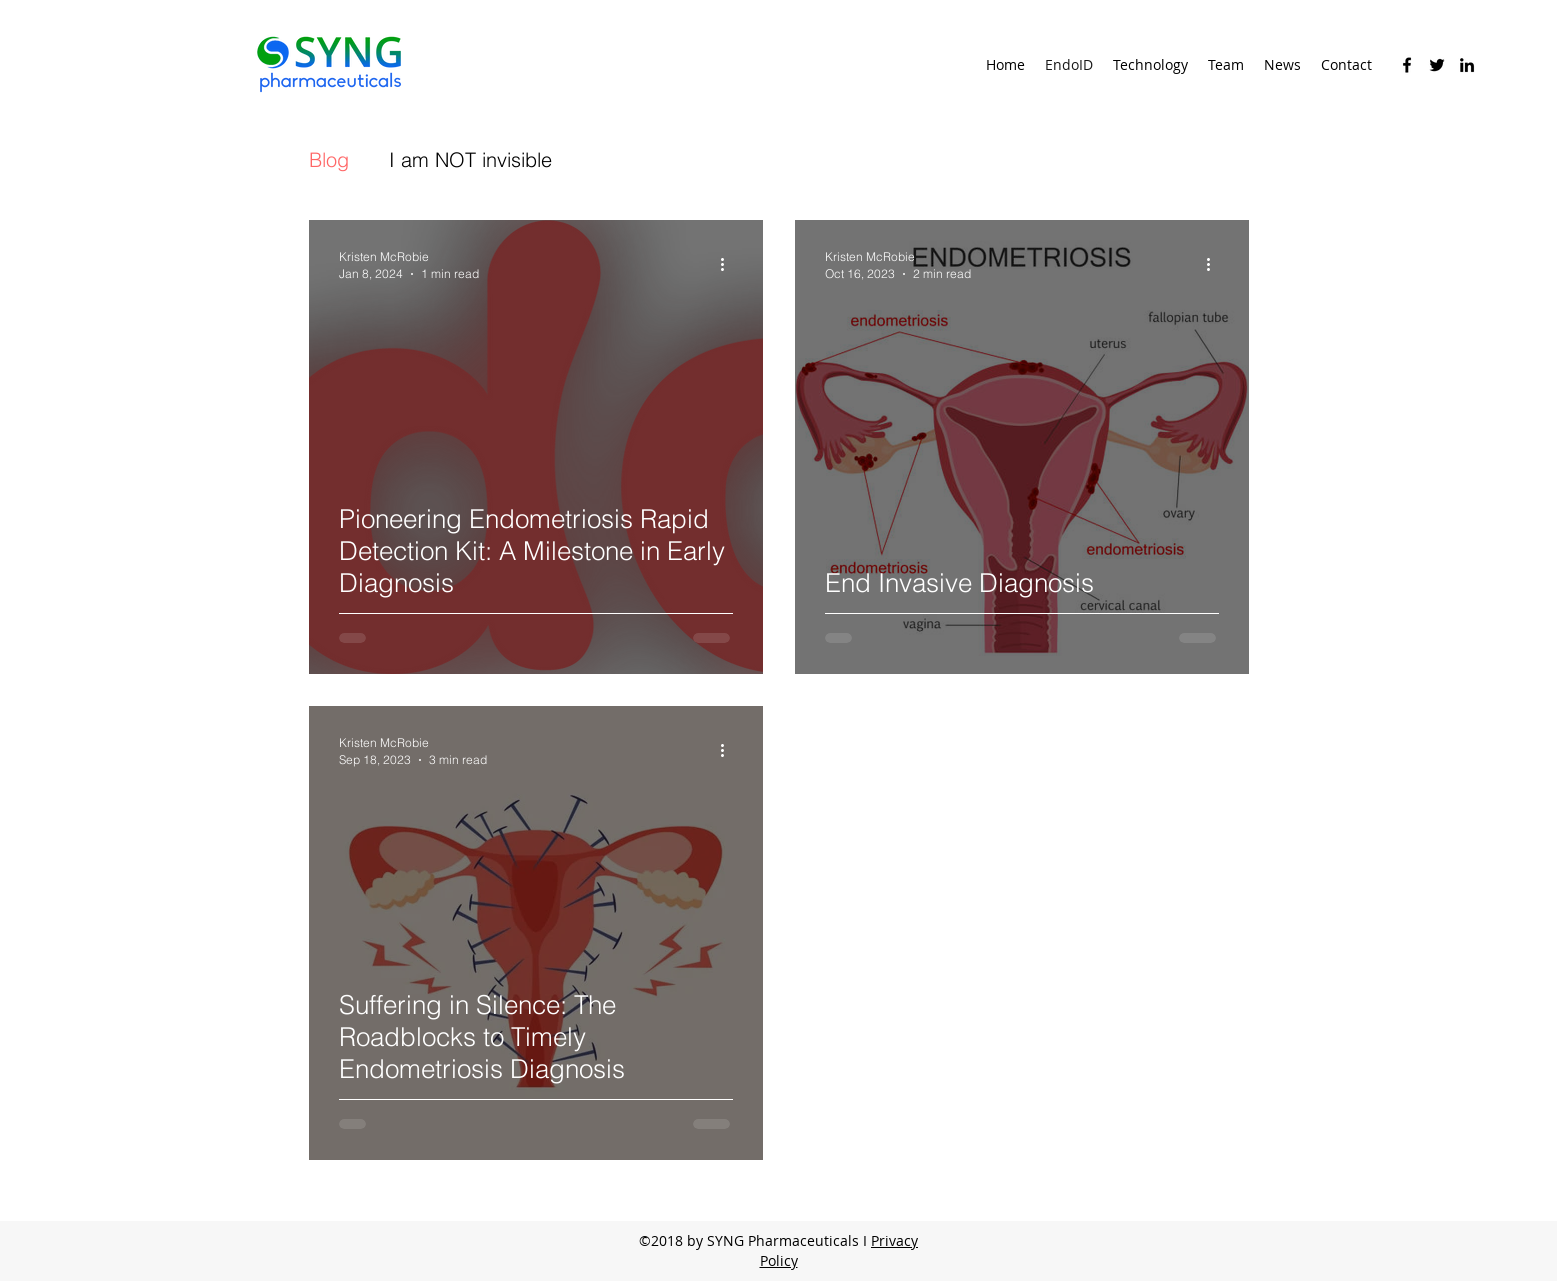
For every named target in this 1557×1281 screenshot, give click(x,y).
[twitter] (1437, 65)
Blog (329, 159)
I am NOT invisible (470, 159)
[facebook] (1407, 65)
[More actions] (730, 264)
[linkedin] (1467, 65)
